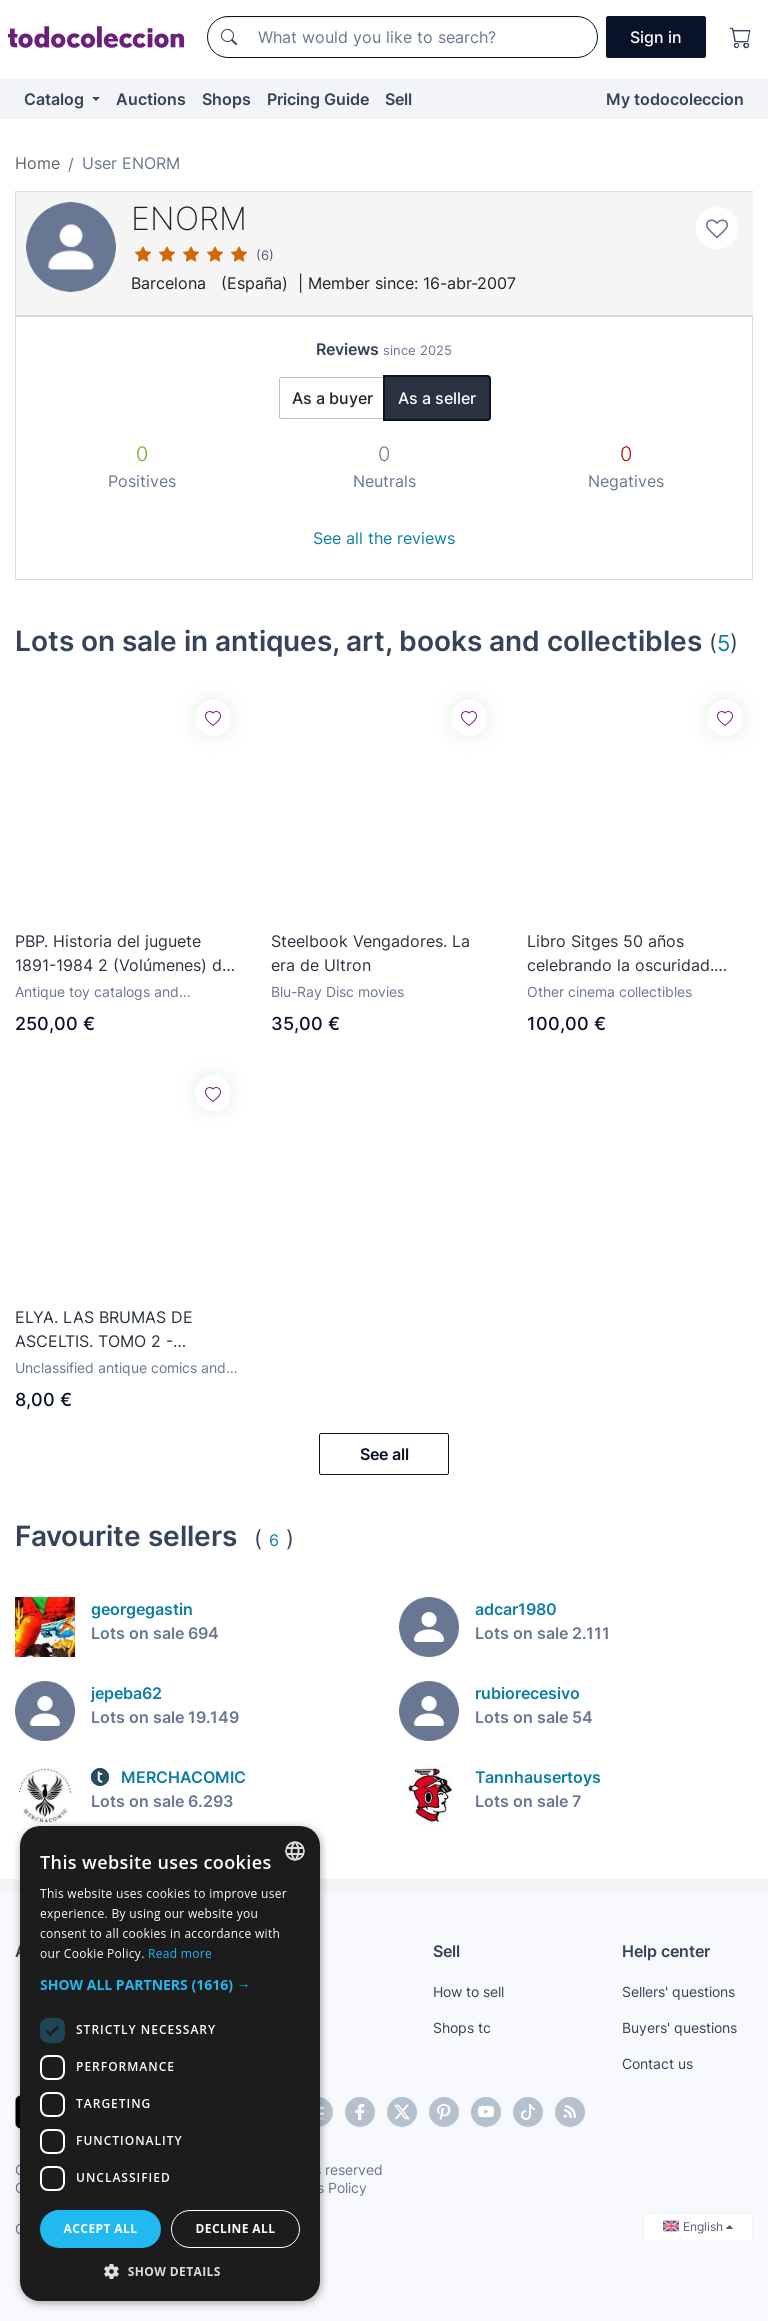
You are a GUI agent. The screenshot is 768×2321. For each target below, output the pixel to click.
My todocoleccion (675, 99)
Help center (666, 1951)
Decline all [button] (236, 2228)
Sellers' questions (678, 1991)
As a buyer (332, 398)
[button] (170, 1984)
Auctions (151, 99)
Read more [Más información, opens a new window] (180, 1953)
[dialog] (170, 2063)
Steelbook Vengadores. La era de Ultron (370, 953)
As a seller (437, 398)
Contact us (657, 2063)
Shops (226, 99)
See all (384, 1454)
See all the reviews (384, 538)
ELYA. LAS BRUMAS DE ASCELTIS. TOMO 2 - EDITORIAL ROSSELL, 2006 (118, 1330)
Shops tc (462, 2027)
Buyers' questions (679, 2027)
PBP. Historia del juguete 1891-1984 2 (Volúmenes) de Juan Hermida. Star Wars (123, 954)
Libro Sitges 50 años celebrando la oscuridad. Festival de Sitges (620, 954)
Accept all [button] (101, 2228)
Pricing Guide (318, 99)
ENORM (189, 218)
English (698, 2226)
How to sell (468, 1991)
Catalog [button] (56, 99)
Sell (398, 99)
